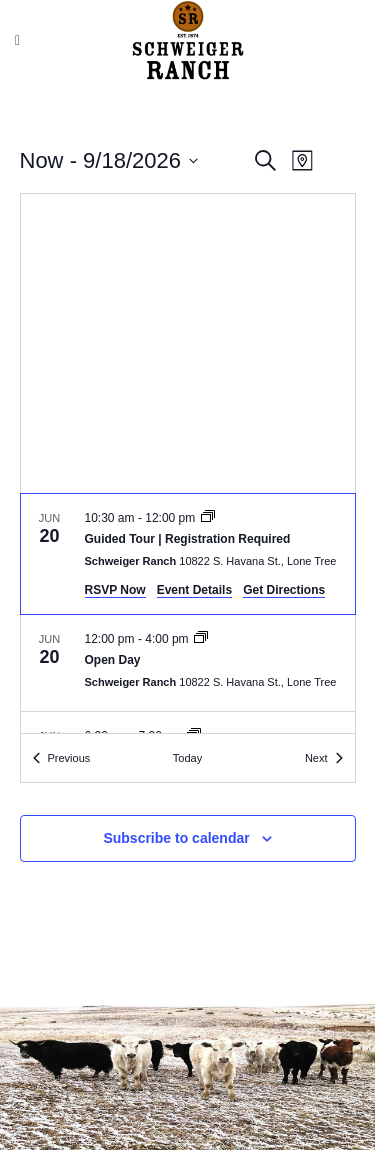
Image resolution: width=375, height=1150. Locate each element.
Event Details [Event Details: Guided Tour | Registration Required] (194, 590)
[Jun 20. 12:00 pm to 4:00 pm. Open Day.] (188, 663)
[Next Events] (324, 758)
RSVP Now (115, 590)
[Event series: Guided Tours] (208, 518)
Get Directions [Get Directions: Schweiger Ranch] (284, 590)
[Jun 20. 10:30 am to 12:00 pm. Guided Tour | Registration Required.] (188, 554)
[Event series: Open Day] (201, 639)
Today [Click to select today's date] (187, 758)
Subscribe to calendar (176, 838)
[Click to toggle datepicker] (109, 160)
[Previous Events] (62, 758)
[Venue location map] (188, 343)
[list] (188, 613)
